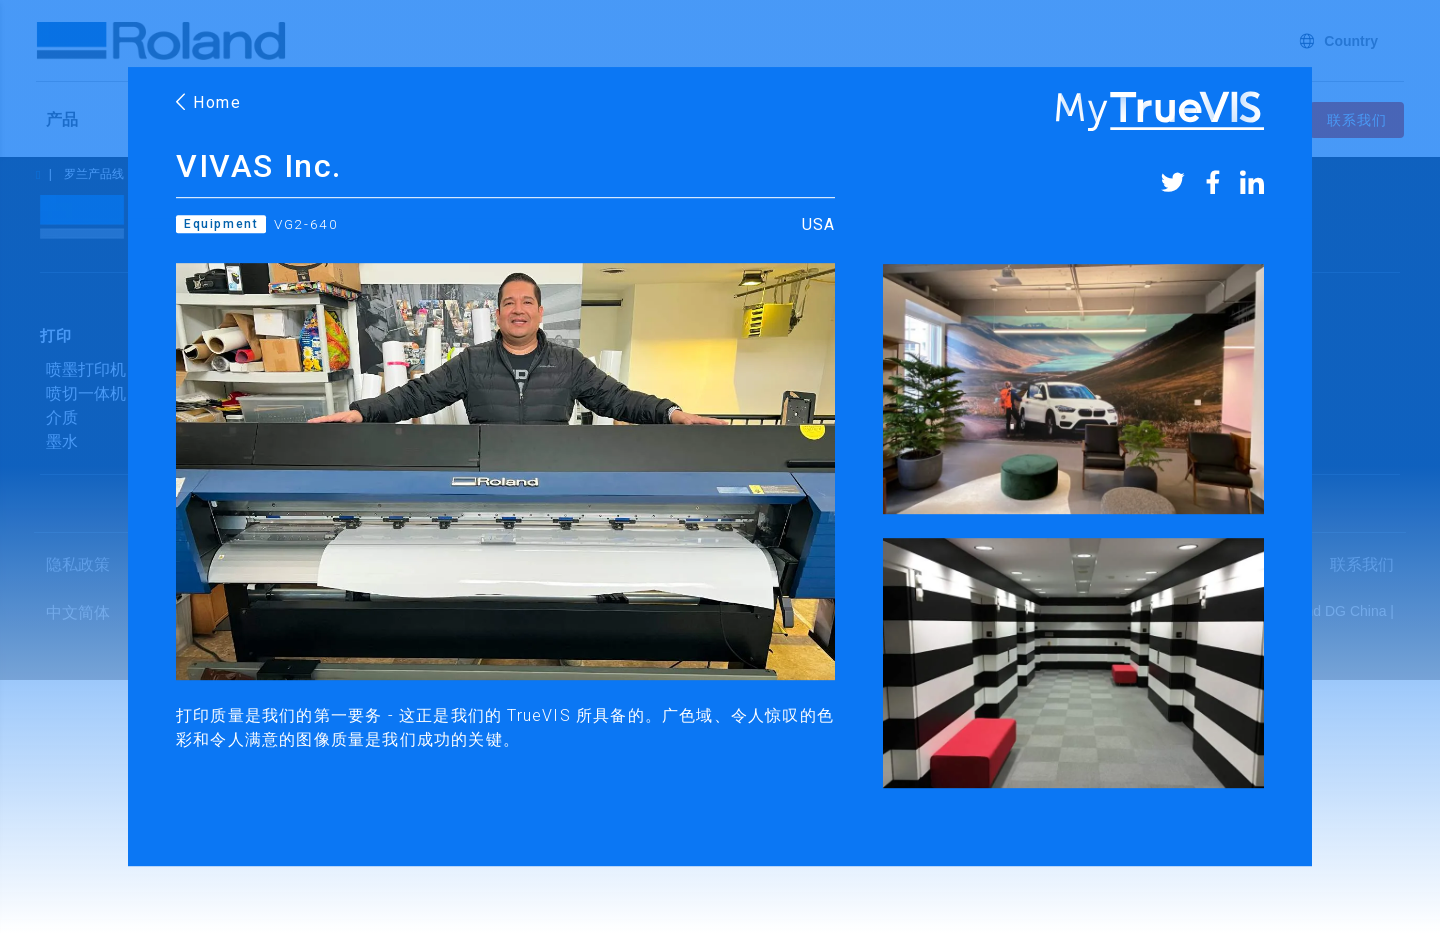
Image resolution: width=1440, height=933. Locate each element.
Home (209, 102)
